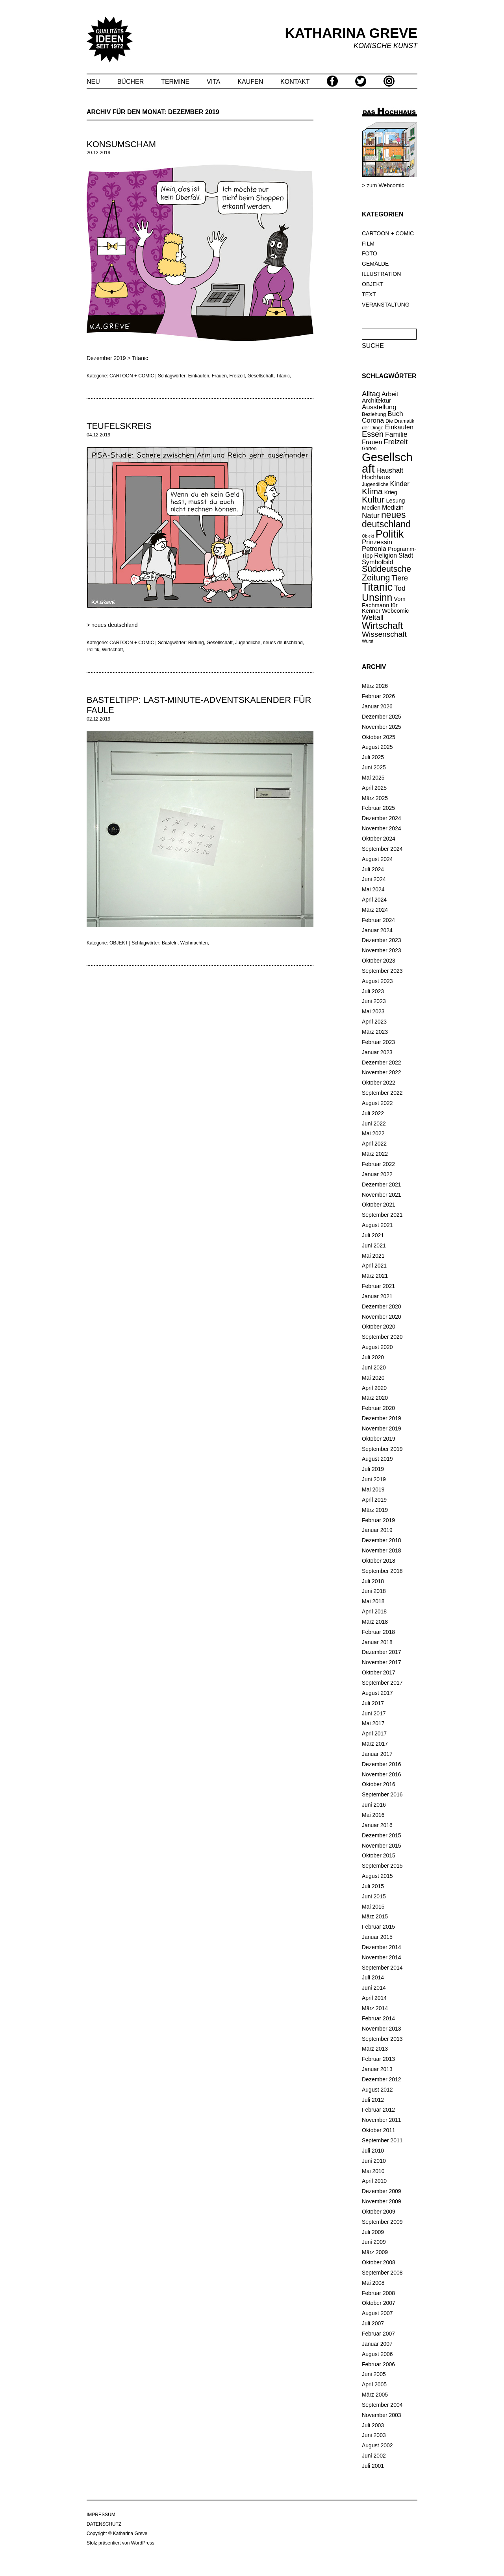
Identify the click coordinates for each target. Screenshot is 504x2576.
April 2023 (374, 1021)
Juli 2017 (373, 1703)
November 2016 (381, 1774)
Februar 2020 (378, 1408)
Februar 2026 (378, 696)
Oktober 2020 (378, 1326)
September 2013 (382, 2039)
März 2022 (375, 1154)
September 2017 (382, 1683)
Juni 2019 (374, 1479)
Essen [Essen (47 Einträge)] (373, 434)
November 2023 (381, 950)
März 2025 (375, 798)
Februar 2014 (378, 2018)
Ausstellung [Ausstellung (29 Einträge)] (379, 407)
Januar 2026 (377, 706)
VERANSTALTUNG (386, 304)
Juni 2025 (374, 767)
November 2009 (381, 2201)
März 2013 (375, 2049)
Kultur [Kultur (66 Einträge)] (373, 499)
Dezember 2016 (381, 1764)
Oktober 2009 (378, 2211)
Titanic (140, 358)
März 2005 (375, 2394)
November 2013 (381, 2028)
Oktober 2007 (378, 2303)
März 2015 (375, 1916)
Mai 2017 (373, 1723)
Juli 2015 (373, 1886)
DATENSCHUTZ (104, 2524)
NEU (93, 82)
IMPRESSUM (101, 2514)
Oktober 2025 (378, 737)
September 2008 (382, 2272)
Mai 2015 (373, 1906)
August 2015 (377, 1876)
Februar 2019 (378, 1520)
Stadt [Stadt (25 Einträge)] (405, 555)
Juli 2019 (373, 1469)
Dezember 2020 (381, 1306)
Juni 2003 (374, 2435)
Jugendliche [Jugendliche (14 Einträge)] (375, 484)
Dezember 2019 (381, 1418)
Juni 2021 (374, 1245)
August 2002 (377, 2445)
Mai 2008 (373, 2283)
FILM (368, 243)
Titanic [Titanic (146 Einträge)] (377, 587)
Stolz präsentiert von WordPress (120, 2543)
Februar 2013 (378, 2059)
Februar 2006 (378, 2364)
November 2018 (381, 1550)
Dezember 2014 (381, 1947)
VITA (213, 82)
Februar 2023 (378, 1042)
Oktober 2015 (378, 1855)
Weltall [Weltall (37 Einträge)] (373, 617)
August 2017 (377, 1693)
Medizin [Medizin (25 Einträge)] (393, 507)
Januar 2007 (377, 2344)
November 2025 (381, 727)
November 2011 (381, 2120)
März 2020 (375, 1398)
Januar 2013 (377, 2069)
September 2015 (382, 1866)
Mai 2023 (373, 1011)
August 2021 (377, 1225)
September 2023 (382, 971)
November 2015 (381, 1845)
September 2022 (382, 1093)
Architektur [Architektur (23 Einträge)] (376, 400)
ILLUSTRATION (381, 274)
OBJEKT (372, 284)
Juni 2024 (374, 879)
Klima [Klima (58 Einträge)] (372, 491)
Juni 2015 (374, 1896)
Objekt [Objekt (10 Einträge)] (368, 536)
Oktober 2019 (378, 1439)
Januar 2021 (377, 1296)
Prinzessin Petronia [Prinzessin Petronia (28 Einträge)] (377, 545)
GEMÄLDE (375, 264)
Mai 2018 (373, 1601)
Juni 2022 (374, 1123)
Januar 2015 (377, 1937)
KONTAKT (294, 82)
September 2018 (382, 1571)
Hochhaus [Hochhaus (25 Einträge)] (376, 477)
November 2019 (381, 1428)
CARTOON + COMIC (388, 233)
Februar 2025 (378, 808)
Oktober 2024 (378, 838)
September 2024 (382, 849)
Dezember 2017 (381, 1652)
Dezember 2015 (381, 1835)
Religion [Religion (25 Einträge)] (385, 555)
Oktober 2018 (378, 1561)
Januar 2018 (377, 1642)
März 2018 (375, 1622)
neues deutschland (114, 625)
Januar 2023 (377, 1052)
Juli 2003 (373, 2425)
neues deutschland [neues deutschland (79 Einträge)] (386, 519)
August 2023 (377, 981)
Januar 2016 (377, 1825)
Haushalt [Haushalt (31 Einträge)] (390, 470)
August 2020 (377, 1347)
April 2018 (374, 1611)
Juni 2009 (374, 2242)
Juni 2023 (374, 1001)
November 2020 (381, 1317)
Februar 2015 (378, 1927)
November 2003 (381, 2415)
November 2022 (381, 1072)
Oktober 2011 (378, 2130)
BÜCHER (130, 82)
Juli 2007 (373, 2323)
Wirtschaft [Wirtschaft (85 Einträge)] (382, 626)
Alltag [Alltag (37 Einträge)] (371, 394)
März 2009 (375, 2252)
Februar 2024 (378, 920)
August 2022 (377, 1103)
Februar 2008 (378, 2293)
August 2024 (377, 859)
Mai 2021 (373, 1256)
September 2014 (382, 1967)
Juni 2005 (374, 2374)
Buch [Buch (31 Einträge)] (395, 414)
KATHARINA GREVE (351, 33)
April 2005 (374, 2384)
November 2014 (381, 1957)
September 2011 (382, 2140)
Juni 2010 (374, 2161)
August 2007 (377, 2313)
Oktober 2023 (378, 960)
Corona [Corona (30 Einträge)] (373, 420)
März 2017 (375, 1744)
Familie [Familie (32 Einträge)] (396, 434)
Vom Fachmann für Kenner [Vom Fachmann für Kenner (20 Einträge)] (384, 605)
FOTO (369, 253)
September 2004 (382, 2405)
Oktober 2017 (378, 1672)
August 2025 (377, 747)
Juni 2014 (374, 1988)
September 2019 (382, 1449)
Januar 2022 (377, 1174)
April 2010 (374, 2181)
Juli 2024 (373, 869)
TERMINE (175, 82)
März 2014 (375, 2008)
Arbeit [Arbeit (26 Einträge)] (390, 393)
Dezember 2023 (381, 940)
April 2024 (374, 899)
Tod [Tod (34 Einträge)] (400, 588)
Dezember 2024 (381, 818)
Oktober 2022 (378, 1082)
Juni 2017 (374, 1713)
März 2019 (375, 1510)
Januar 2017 (377, 1754)
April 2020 (374, 1388)
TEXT (369, 294)
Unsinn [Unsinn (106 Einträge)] (377, 597)
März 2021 (375, 1276)
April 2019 (374, 1500)
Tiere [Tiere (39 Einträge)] (399, 578)
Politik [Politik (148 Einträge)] (390, 534)
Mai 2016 (373, 1815)
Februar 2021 (378, 1286)
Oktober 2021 (378, 1204)
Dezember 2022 (381, 1062)
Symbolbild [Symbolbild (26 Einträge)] (377, 561)
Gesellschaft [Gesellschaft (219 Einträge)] (387, 463)
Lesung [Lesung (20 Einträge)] (395, 500)
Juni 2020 (374, 1367)
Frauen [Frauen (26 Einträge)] (372, 441)
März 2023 (375, 1032)
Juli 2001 (373, 2466)
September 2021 (382, 1215)
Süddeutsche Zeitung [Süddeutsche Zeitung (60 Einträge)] (386, 573)
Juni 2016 (374, 1805)
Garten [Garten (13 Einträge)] (369, 448)
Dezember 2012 (381, 2079)
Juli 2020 (373, 1357)
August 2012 (377, 2089)
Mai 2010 (373, 2171)
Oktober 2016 (378, 1784)
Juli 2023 (373, 991)
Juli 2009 (373, 2232)
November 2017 (381, 1662)
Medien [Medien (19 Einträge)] (371, 507)
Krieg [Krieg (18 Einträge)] (390, 492)
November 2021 (381, 1195)
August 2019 (377, 1459)
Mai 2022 (373, 1133)
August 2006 (377, 2354)
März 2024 (375, 910)
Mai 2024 (373, 889)
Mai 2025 (373, 777)
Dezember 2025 (381, 716)
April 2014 (374, 1998)
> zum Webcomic (383, 185)
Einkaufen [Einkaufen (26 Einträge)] (399, 427)
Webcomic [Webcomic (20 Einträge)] (395, 611)
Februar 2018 (378, 1632)
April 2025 (374, 788)
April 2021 (374, 1265)
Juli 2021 (373, 1235)
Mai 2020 (373, 1378)
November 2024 (381, 828)
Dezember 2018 (381, 1540)
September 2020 (382, 1337)
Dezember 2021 (381, 1184)
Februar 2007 (378, 2333)
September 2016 (382, 1794)
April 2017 (374, 1733)
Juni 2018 (374, 1591)
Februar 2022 (378, 1164)
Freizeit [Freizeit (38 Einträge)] (396, 442)
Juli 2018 (373, 1581)
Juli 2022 (373, 1113)
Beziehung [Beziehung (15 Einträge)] (374, 414)
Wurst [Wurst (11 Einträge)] (367, 641)
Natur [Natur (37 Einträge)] (371, 515)
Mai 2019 (373, 1489)
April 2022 (374, 1143)
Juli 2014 (373, 1977)
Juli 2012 (373, 2100)
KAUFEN (250, 82)
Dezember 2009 (381, 2191)
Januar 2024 (377, 930)
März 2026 (375, 686)
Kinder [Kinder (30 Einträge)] (399, 484)
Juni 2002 (374, 2455)
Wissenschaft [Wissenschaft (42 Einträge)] (384, 634)
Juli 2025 (373, 757)
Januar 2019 (377, 1530)
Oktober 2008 (378, 2262)
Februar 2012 (378, 2110)
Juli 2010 (373, 2150)
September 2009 (382, 2222)
